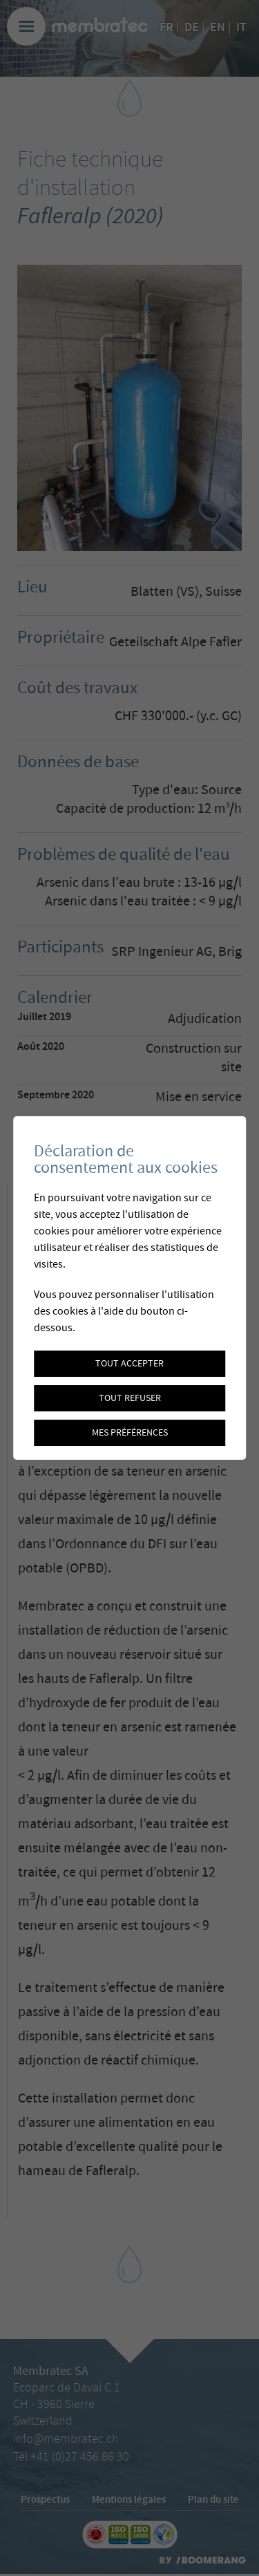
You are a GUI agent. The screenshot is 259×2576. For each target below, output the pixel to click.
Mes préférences (130, 1433)
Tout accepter (129, 1364)
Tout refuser (130, 1398)
